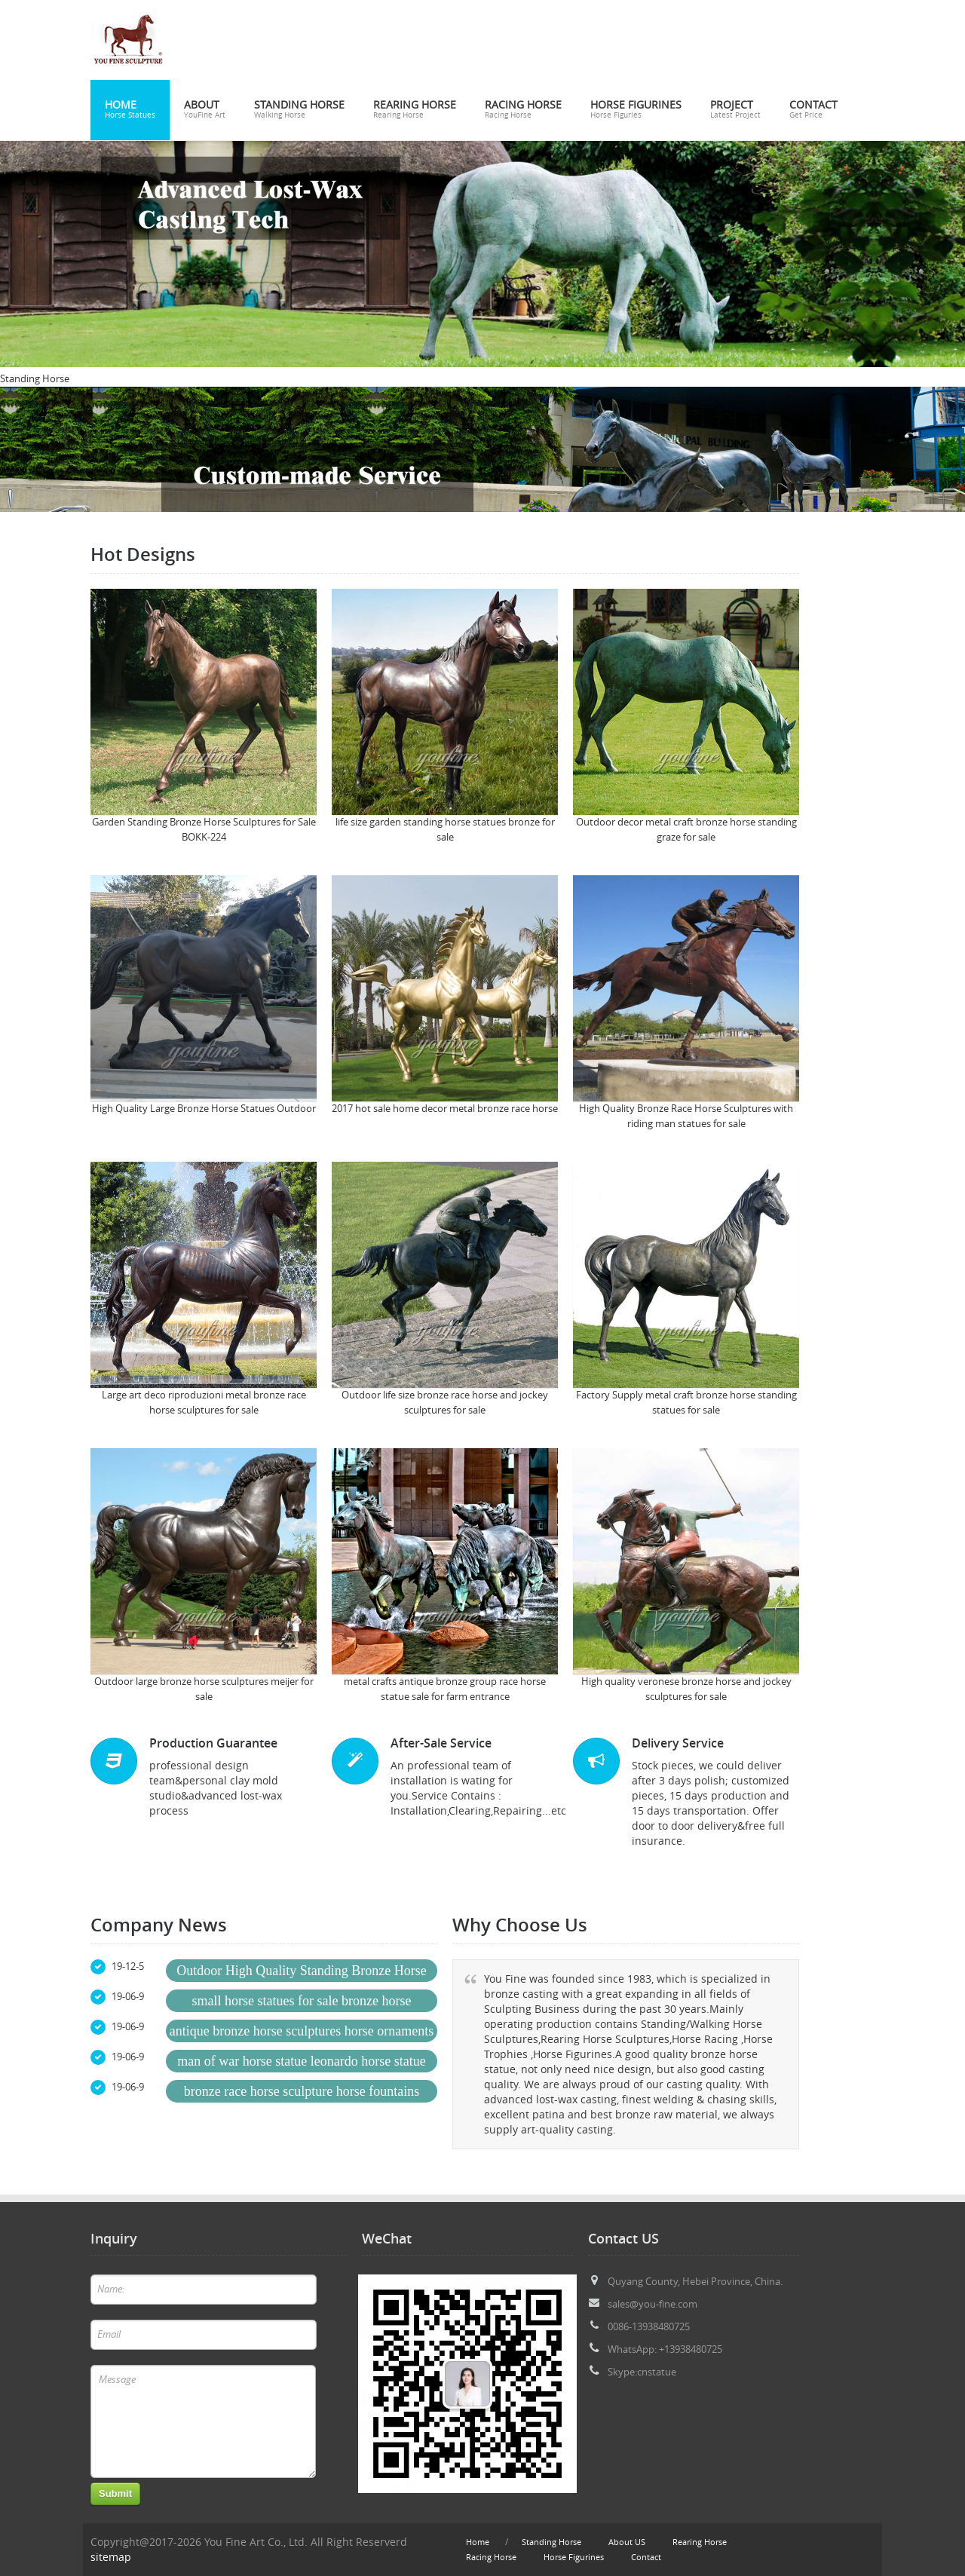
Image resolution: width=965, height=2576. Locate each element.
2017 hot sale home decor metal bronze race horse (445, 1108)
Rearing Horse (414, 110)
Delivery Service (678, 1743)
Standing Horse (299, 110)
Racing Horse (523, 110)
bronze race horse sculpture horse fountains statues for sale (301, 2093)
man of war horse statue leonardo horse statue (301, 2061)
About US (626, 2542)
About (204, 110)
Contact (813, 110)
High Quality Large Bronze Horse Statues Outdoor (204, 1108)
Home (130, 110)
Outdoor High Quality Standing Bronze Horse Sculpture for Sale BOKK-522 (301, 1972)
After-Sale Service (441, 1743)
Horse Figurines (636, 110)
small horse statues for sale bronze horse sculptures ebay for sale (302, 2002)
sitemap (110, 2557)
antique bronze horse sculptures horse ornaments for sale (301, 2032)
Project (735, 110)
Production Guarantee (213, 1743)
